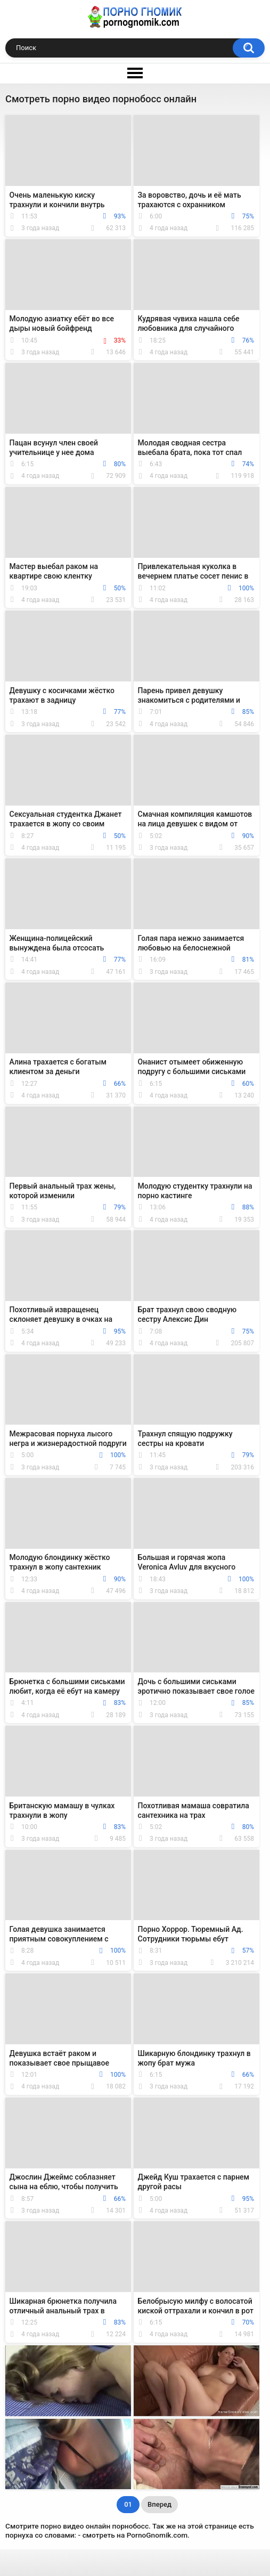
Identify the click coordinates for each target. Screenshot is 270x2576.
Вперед (159, 2504)
